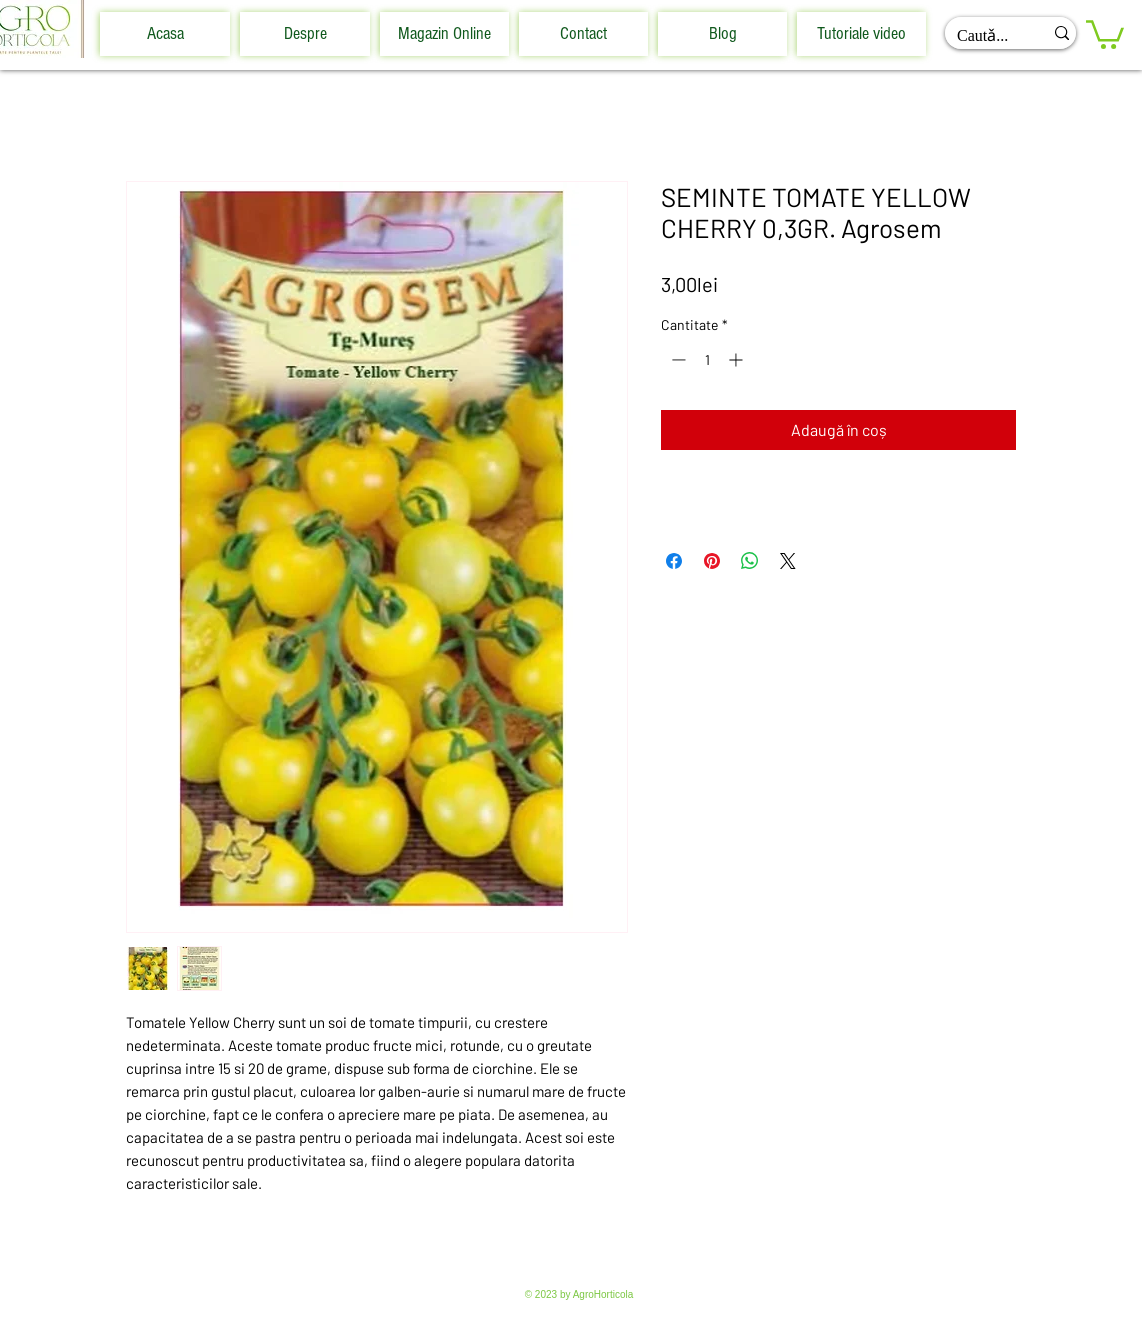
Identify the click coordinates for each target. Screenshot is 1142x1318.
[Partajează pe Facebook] (674, 561)
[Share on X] (788, 561)
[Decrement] (676, 359)
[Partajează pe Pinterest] (712, 561)
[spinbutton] (707, 359)
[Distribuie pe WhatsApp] (750, 561)
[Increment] (737, 359)
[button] (1105, 33)
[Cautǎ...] (979, 36)
